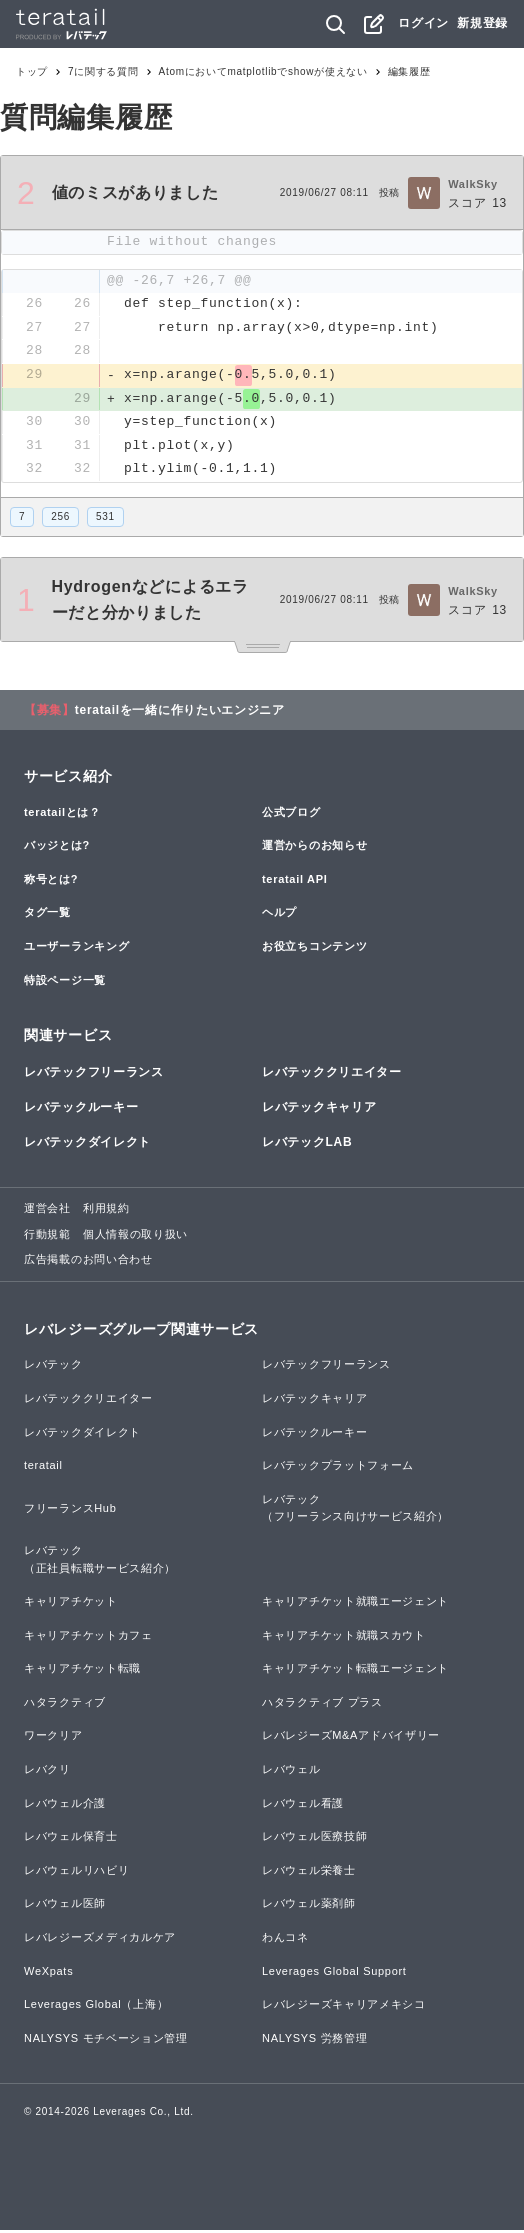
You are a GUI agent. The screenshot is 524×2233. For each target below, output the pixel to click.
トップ (32, 71)
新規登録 (482, 23)
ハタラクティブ (65, 1704)
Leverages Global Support (334, 1973)
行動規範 (47, 1236)
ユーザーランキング (76, 948)
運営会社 (47, 1210)
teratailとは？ (62, 814)
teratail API (294, 881)
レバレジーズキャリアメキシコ (344, 2006)
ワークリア (53, 1738)
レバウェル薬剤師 (309, 1906)
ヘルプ (279, 915)
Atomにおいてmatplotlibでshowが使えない (263, 71)
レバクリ (47, 1771)
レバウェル (291, 1771)
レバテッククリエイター (332, 1074)
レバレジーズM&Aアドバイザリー (351, 1738)
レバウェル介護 (65, 1805)
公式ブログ (291, 814)
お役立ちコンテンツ (314, 948)
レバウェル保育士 (71, 1838)
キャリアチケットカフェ (88, 1637)
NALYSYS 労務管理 (314, 2040)
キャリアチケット (71, 1603)
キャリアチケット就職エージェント (355, 1603)
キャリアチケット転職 (82, 1670)
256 (60, 518)
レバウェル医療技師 (314, 1838)
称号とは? (51, 881)
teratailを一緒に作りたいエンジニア (180, 712)
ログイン (423, 23)
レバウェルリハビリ (76, 1872)
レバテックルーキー (81, 1109)
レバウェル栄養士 (309, 1872)
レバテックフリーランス (94, 1074)
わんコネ (285, 1939)
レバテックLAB (307, 1144)
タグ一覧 (47, 915)
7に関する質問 (103, 71)
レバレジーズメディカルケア (100, 1939)
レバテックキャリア (319, 1109)
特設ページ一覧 (65, 982)
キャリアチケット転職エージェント (355, 1670)
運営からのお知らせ (314, 847)
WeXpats (48, 1973)
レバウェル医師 (65, 1906)
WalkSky (473, 184)
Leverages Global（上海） (96, 2006)
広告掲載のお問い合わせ (88, 1262)
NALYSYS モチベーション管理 (106, 2040)
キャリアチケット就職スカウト (344, 1637)
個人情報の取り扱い (135, 1236)
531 (105, 518)
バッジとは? (57, 847)
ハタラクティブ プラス (322, 1704)
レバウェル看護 (303, 1805)
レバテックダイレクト (87, 1144)
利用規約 (106, 1210)
